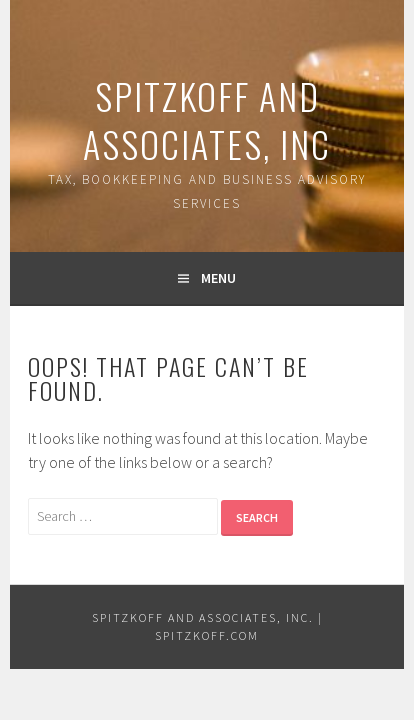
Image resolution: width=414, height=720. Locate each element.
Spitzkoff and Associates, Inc (207, 119)
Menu (218, 278)
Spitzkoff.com (207, 635)
